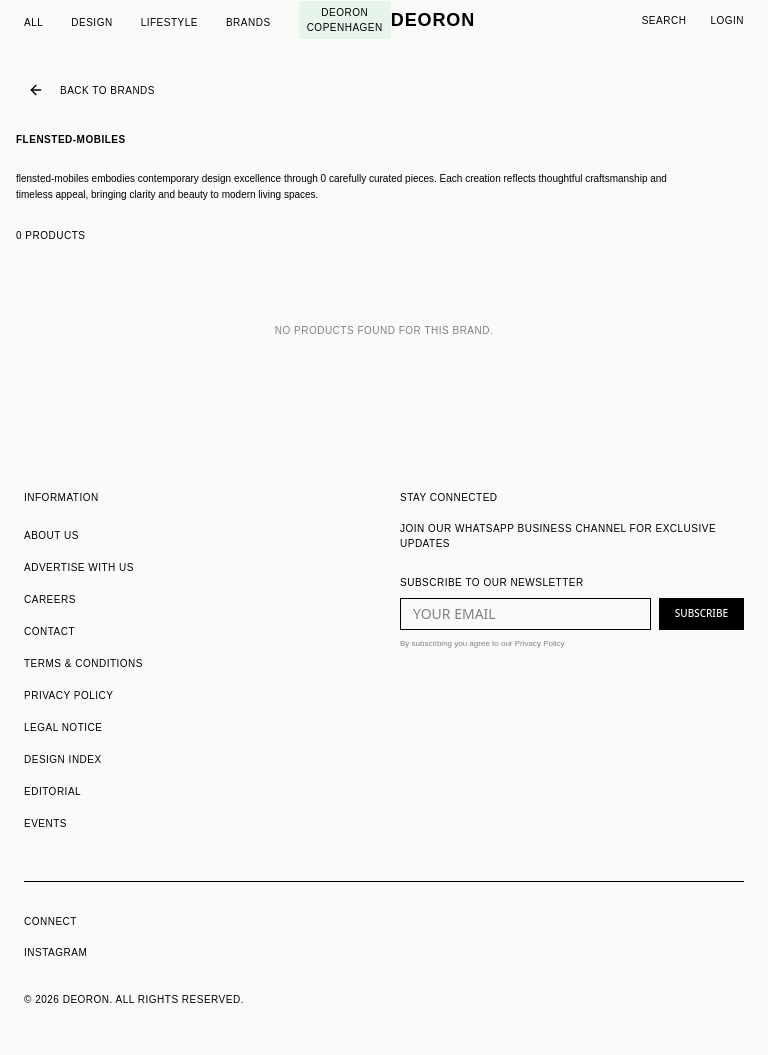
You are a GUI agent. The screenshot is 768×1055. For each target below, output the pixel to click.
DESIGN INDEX (63, 759)
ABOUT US (51, 535)
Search (664, 20)
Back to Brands (91, 90)
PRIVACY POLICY (68, 695)
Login (727, 20)
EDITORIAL (52, 791)
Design (91, 22)
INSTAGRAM (55, 952)
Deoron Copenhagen (345, 20)
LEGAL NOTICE (63, 727)
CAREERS (50, 599)
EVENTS (45, 823)
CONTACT (49, 631)
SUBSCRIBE (701, 613)
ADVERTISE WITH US (79, 567)
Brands (248, 22)
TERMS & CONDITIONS (83, 663)
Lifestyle (169, 22)
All (33, 22)
